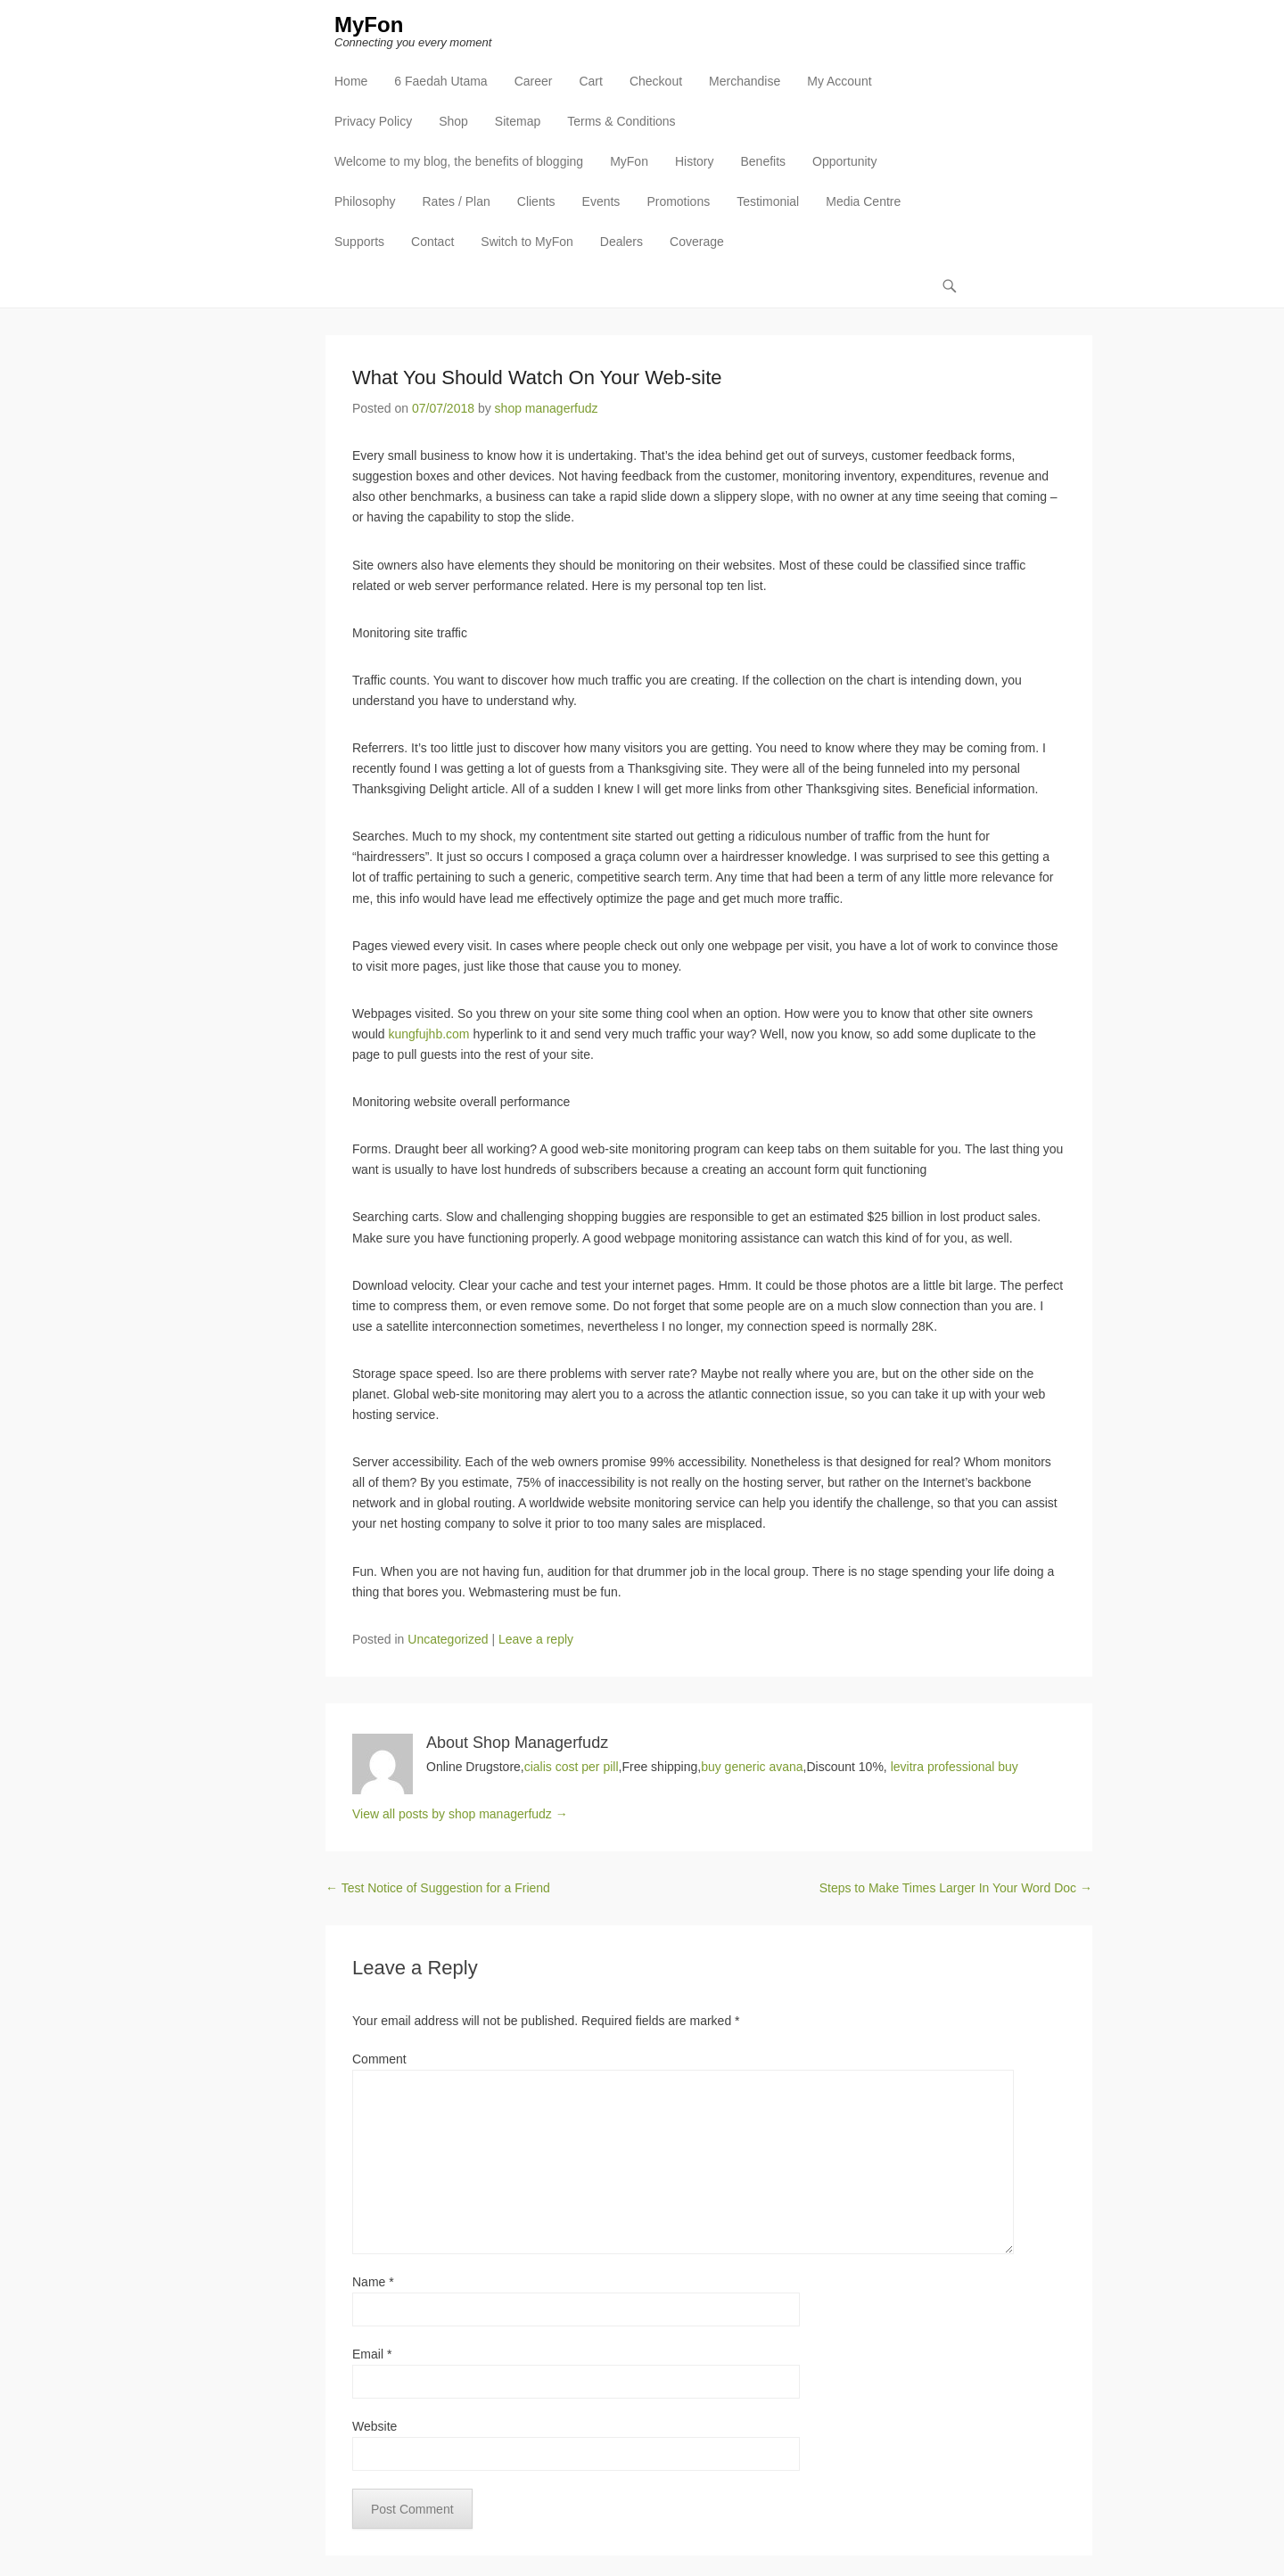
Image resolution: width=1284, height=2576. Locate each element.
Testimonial (768, 201)
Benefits (763, 161)
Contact (432, 241)
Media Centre (863, 201)
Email (371, 2354)
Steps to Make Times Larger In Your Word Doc (955, 1888)
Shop (453, 121)
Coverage (697, 241)
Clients (536, 201)
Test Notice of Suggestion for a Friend (437, 1888)
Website (374, 2426)
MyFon (368, 24)
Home (350, 81)
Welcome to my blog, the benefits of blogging (458, 161)
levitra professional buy (954, 1767)
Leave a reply (535, 1639)
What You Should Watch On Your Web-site (537, 377)
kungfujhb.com (428, 1034)
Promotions (678, 201)
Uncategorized (447, 1639)
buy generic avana (751, 1767)
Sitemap (517, 121)
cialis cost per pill (571, 1767)
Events (601, 201)
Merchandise (744, 81)
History (694, 161)
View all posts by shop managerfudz (460, 1814)
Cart (590, 81)
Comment (379, 2059)
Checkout (656, 81)
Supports (359, 241)
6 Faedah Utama (440, 81)
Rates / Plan (456, 201)
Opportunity (844, 161)
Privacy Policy (373, 121)
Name (373, 2282)
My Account (839, 81)
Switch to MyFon (526, 241)
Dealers (621, 241)
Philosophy (365, 201)
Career (533, 81)
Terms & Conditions (621, 121)
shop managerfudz (546, 408)
